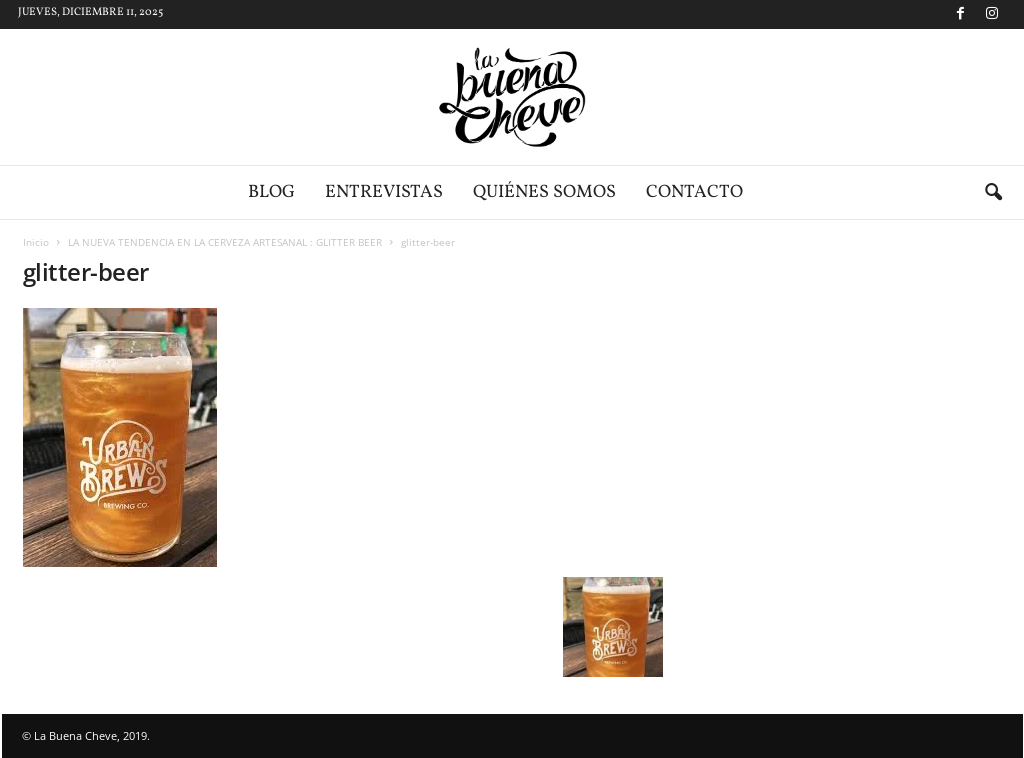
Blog (271, 192)
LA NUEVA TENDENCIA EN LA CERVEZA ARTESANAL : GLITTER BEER (225, 242)
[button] (993, 193)
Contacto (694, 192)
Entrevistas (384, 192)
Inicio (36, 242)
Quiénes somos (544, 192)
